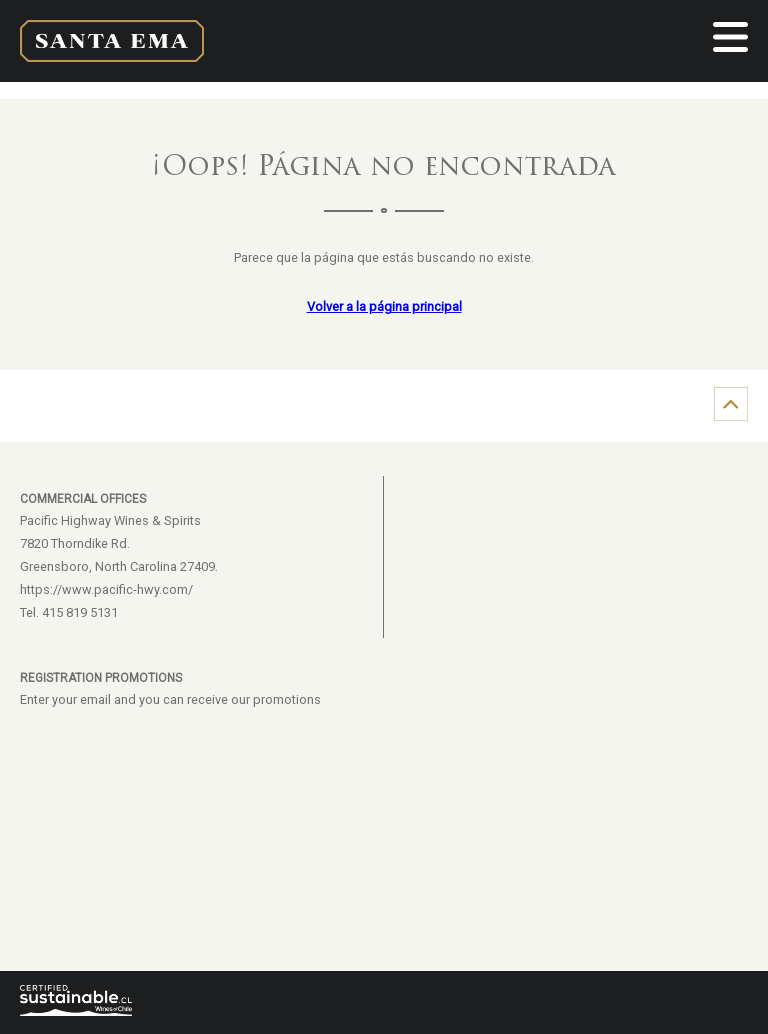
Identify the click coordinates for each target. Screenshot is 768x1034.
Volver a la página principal (384, 306)
